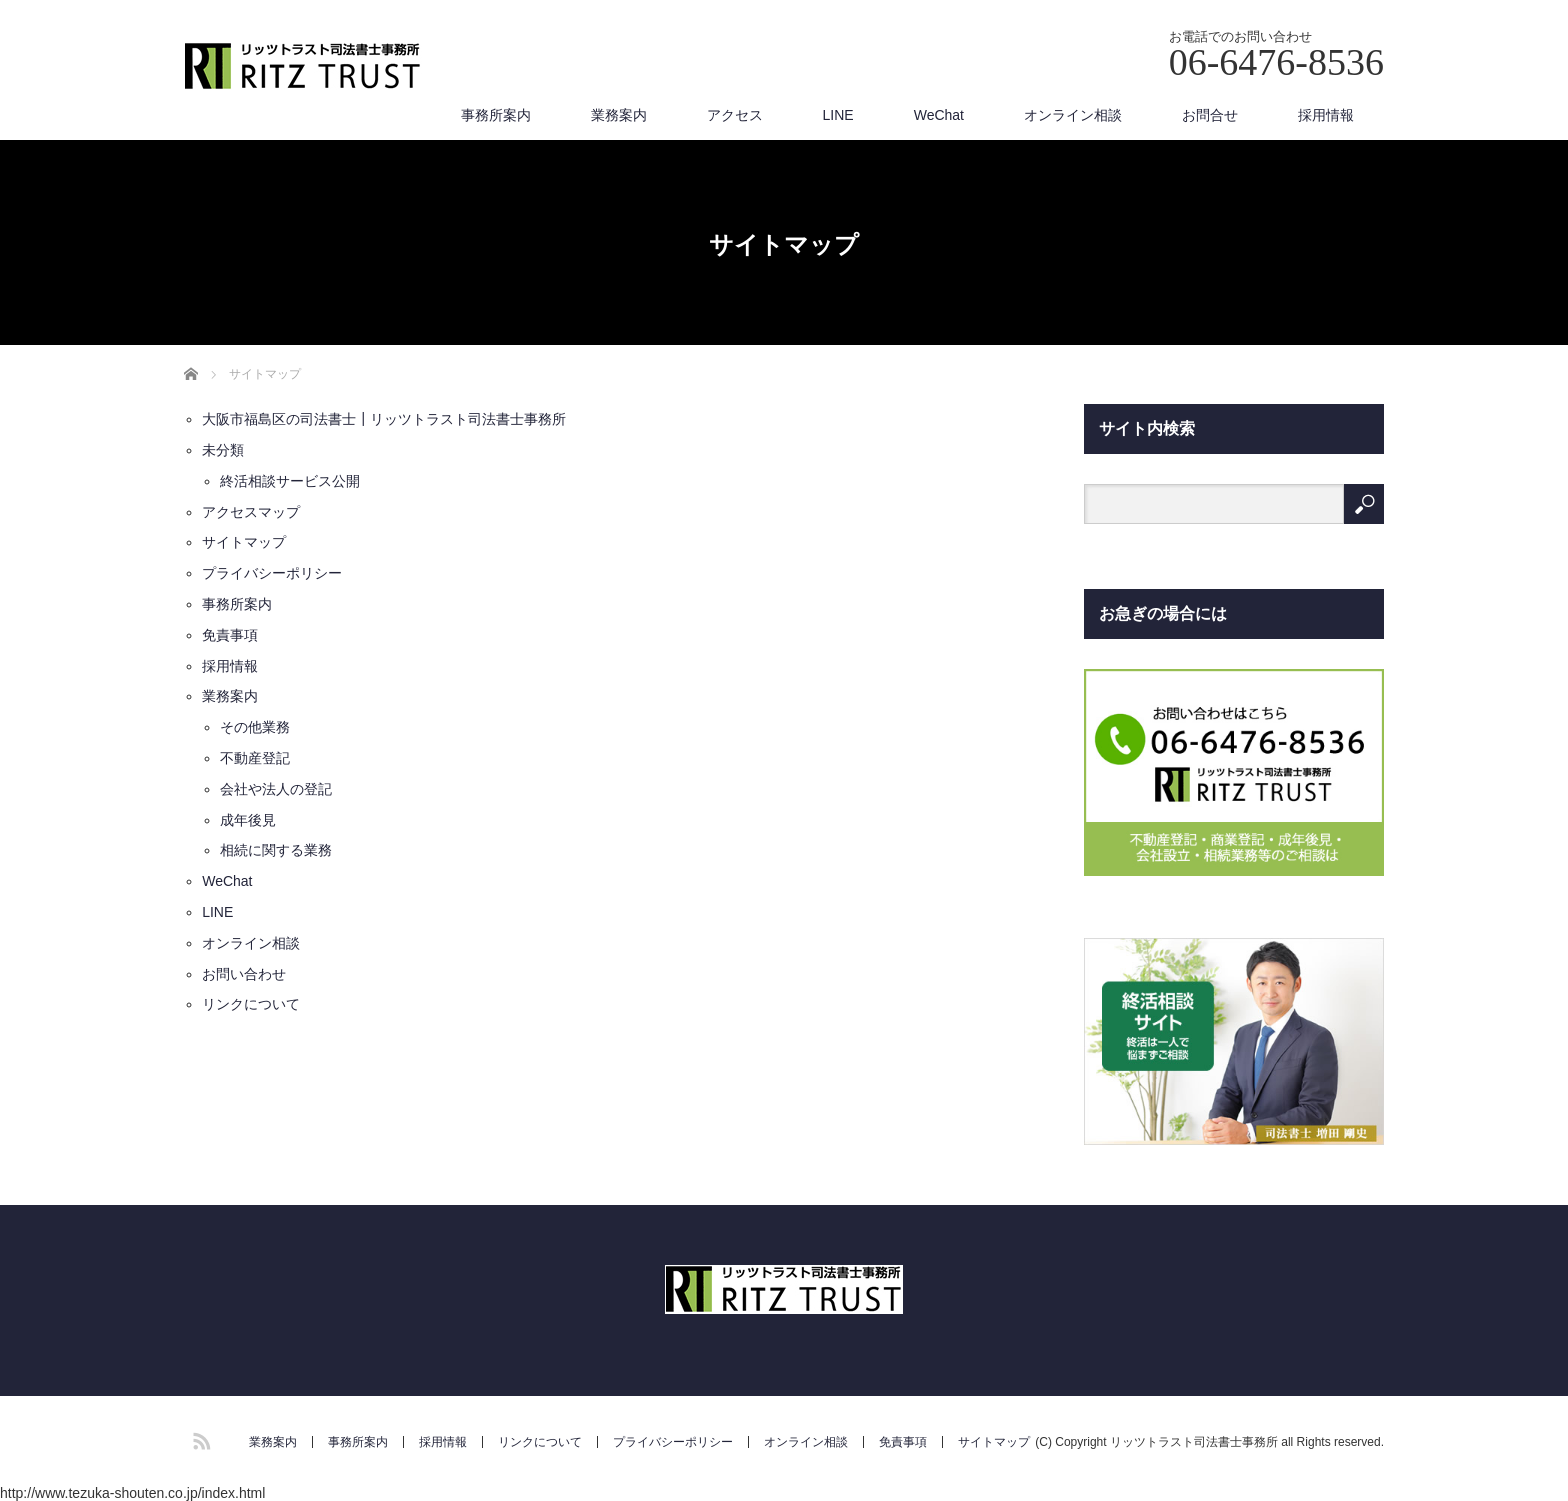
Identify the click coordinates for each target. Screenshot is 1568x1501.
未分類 (223, 450)
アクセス (735, 115)
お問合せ (1210, 115)
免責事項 (230, 635)
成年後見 (248, 820)
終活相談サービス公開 (290, 481)
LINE (838, 115)
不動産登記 (255, 758)
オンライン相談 (1073, 115)
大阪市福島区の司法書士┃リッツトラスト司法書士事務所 (384, 419)
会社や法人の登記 (276, 789)
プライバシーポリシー (272, 573)
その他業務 (255, 727)
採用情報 (1326, 115)
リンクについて (251, 1004)
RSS (199, 1438)
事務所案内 (496, 115)
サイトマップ (244, 542)
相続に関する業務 (276, 850)
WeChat (939, 115)
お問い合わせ (244, 974)
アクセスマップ (251, 512)
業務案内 (619, 115)
